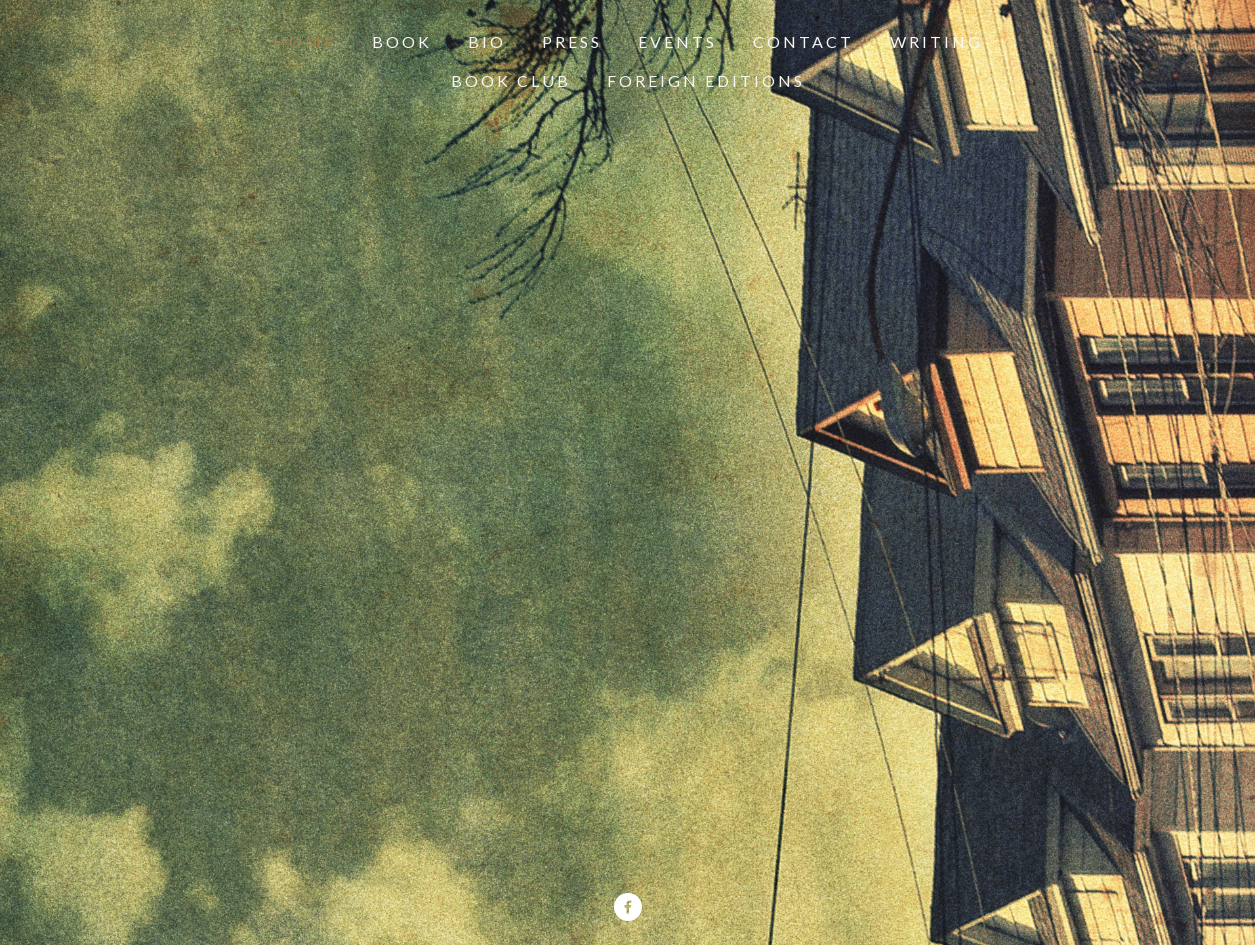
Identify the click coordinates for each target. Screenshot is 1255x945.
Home (304, 41)
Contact (803, 41)
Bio (487, 41)
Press (572, 41)
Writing (936, 41)
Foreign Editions (706, 80)
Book (402, 41)
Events (677, 41)
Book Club (511, 80)
